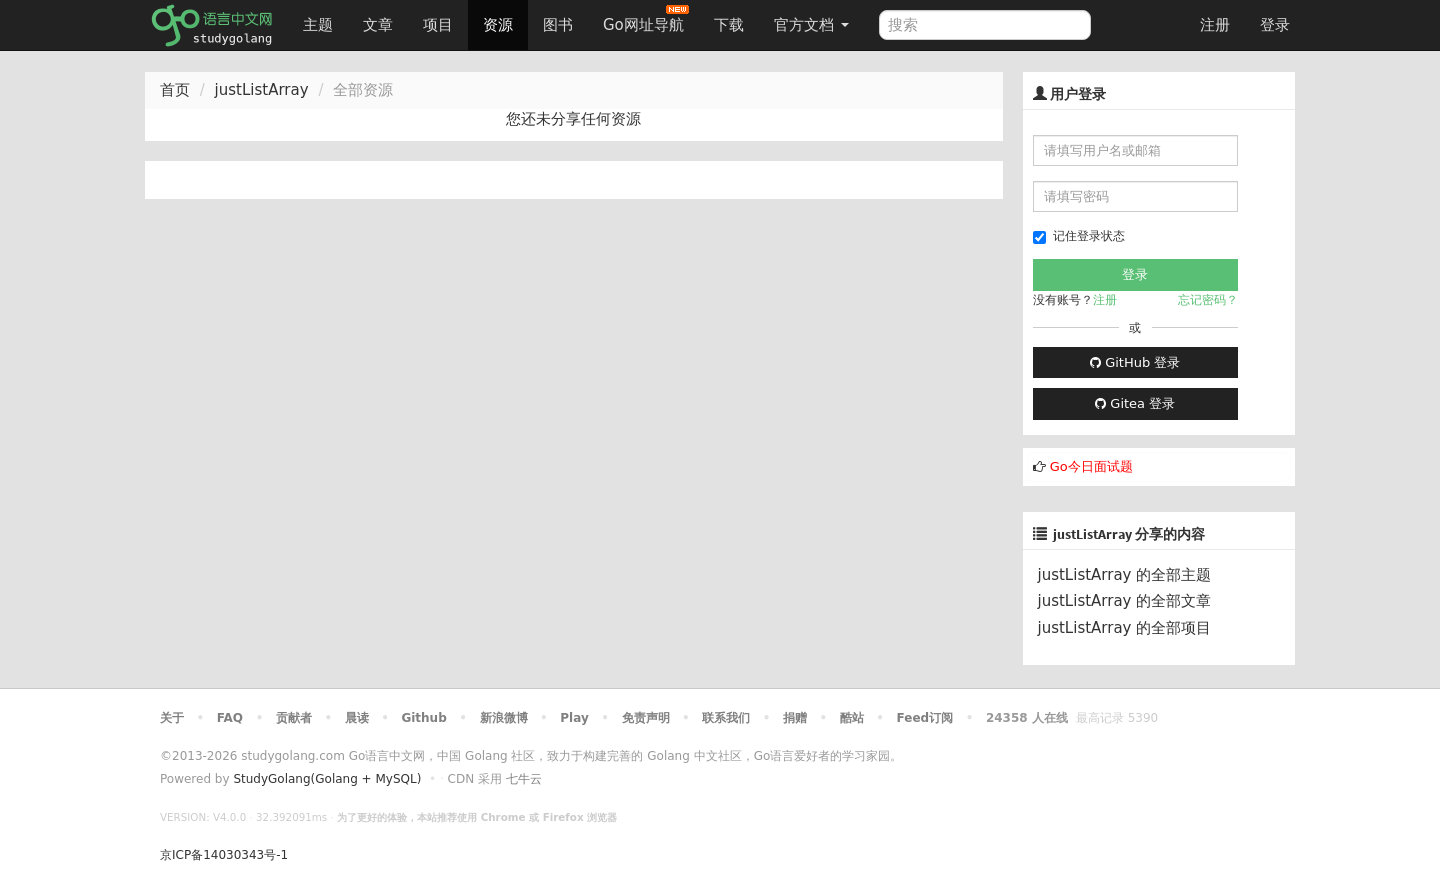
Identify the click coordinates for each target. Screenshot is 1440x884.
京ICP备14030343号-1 (224, 855)
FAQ (230, 718)
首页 (175, 90)
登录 (1275, 25)
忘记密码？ (1208, 300)
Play (574, 718)
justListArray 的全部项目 (1125, 628)
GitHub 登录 (1135, 362)
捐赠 (795, 718)
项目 (438, 25)
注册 (1215, 25)
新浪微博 (504, 718)
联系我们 (726, 718)
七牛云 (524, 779)
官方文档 (811, 25)
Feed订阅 (925, 718)
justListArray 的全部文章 (1125, 601)
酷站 (852, 718)
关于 (172, 718)
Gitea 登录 (1135, 403)
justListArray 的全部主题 (1125, 575)
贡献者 (294, 718)
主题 (318, 25)
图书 (558, 25)
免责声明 (646, 718)
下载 (729, 25)
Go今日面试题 (1091, 466)
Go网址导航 (646, 19)
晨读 (357, 718)
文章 (378, 25)
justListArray (262, 90)
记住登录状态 (1079, 236)
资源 (498, 25)
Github (423, 718)
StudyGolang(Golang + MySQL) (327, 779)
